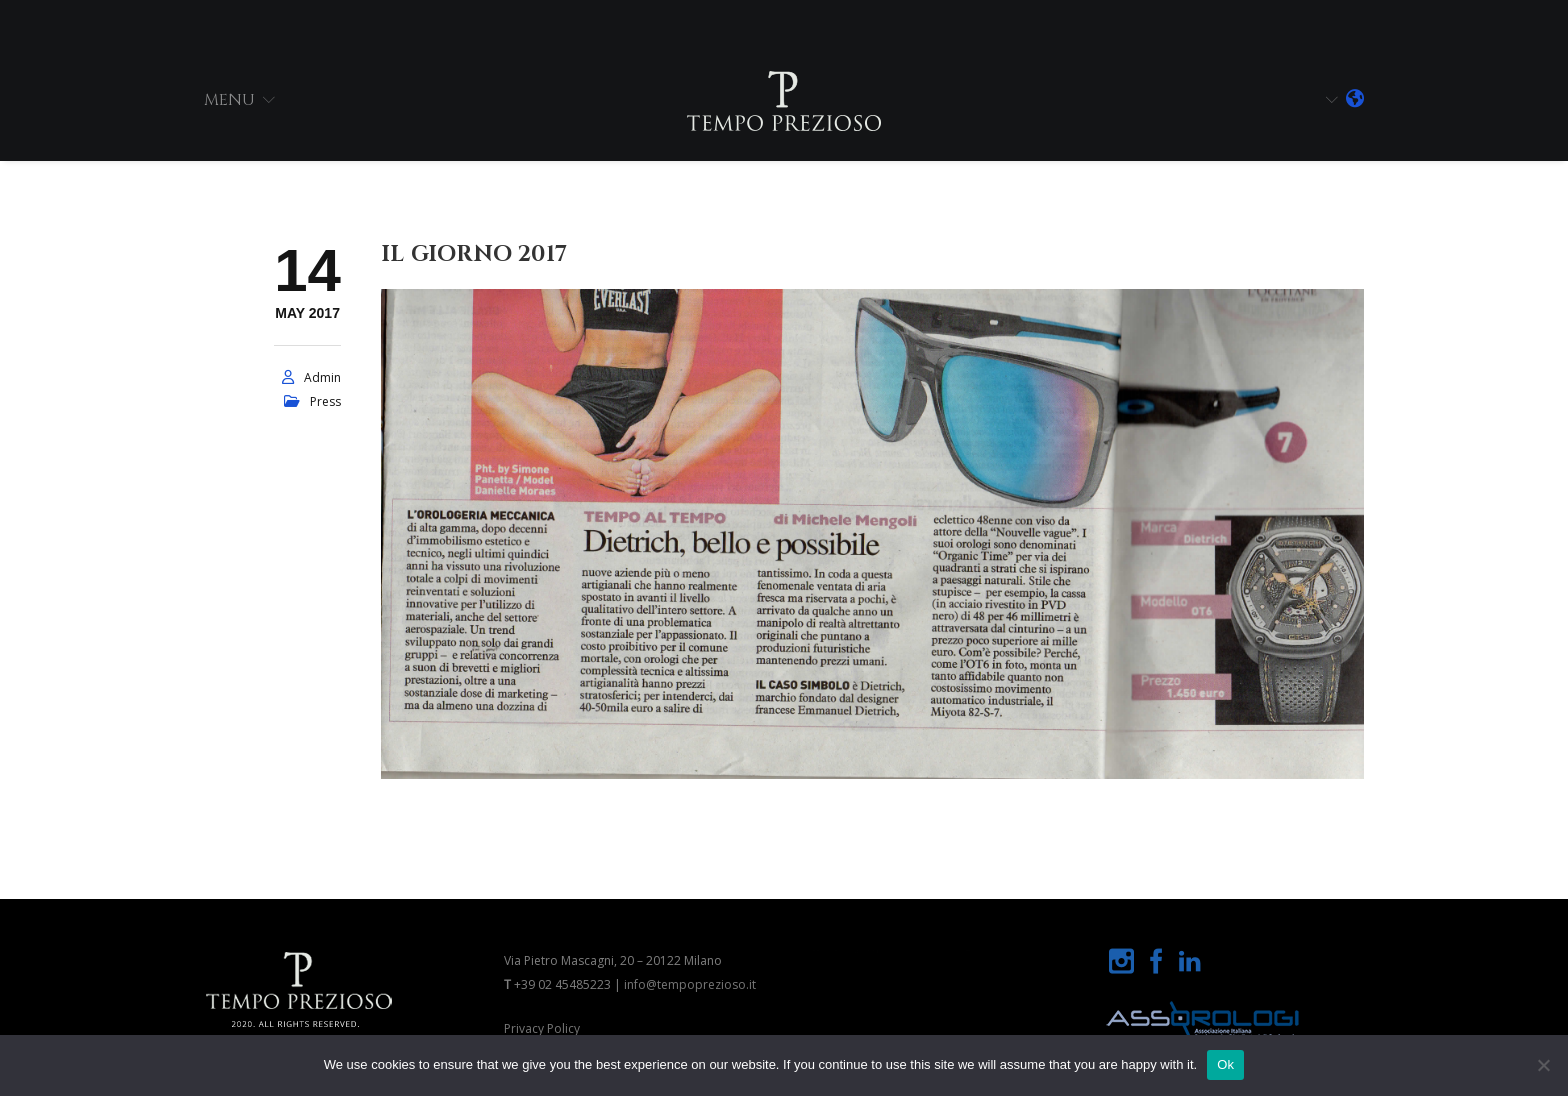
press (325, 401)
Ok (1225, 1064)
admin (322, 377)
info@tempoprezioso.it (690, 984)
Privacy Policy (542, 1028)
